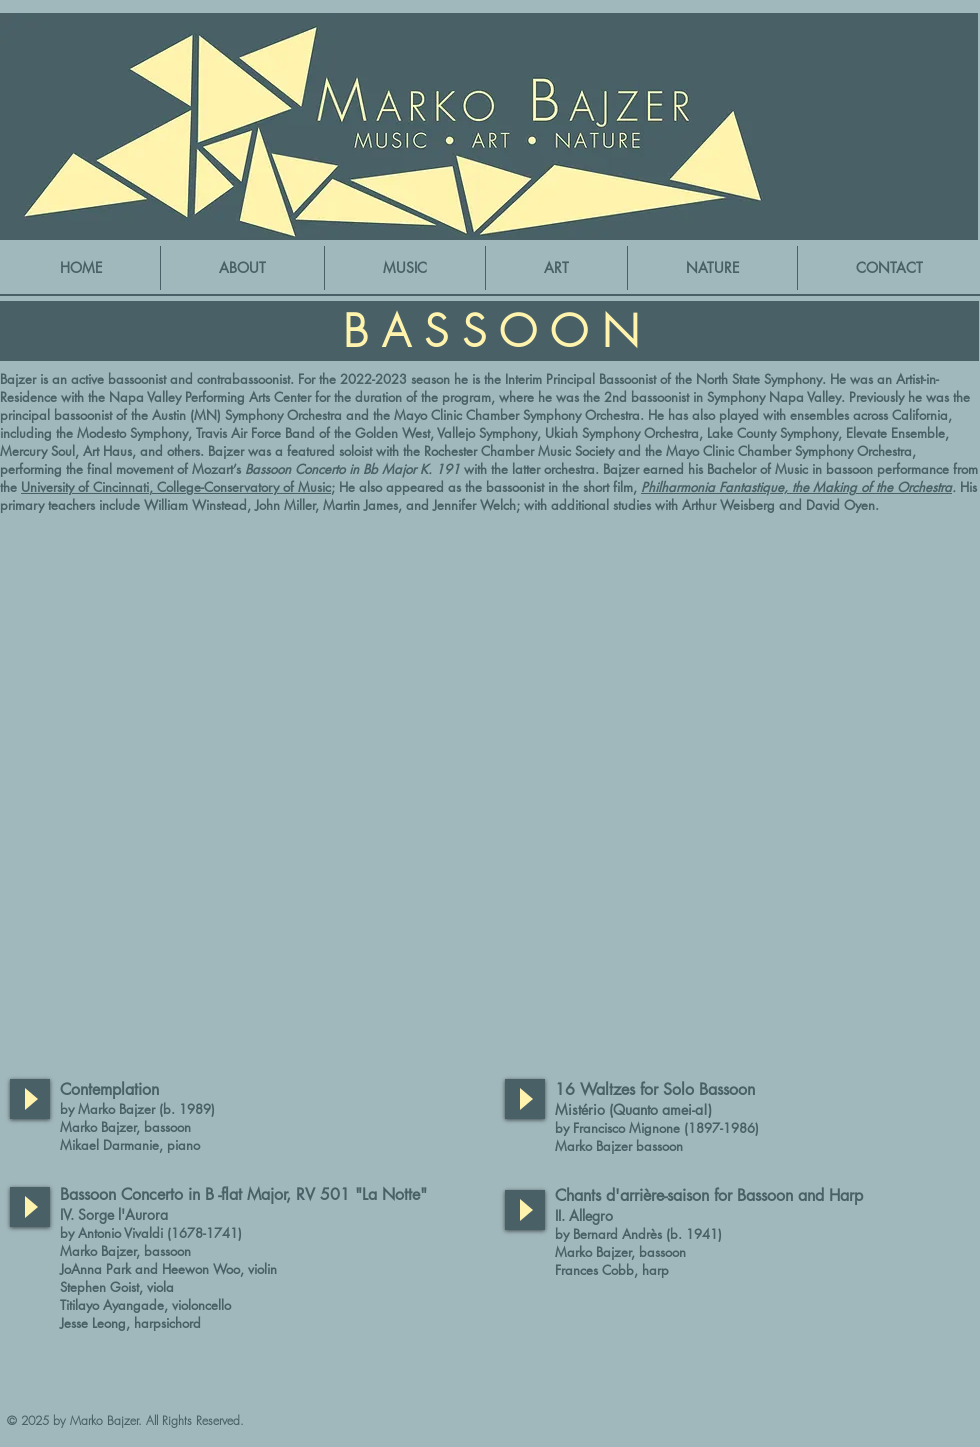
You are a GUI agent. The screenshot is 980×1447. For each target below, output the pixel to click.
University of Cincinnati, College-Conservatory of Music (176, 487)
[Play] (30, 1099)
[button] (405, 268)
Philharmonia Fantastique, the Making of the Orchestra (796, 487)
